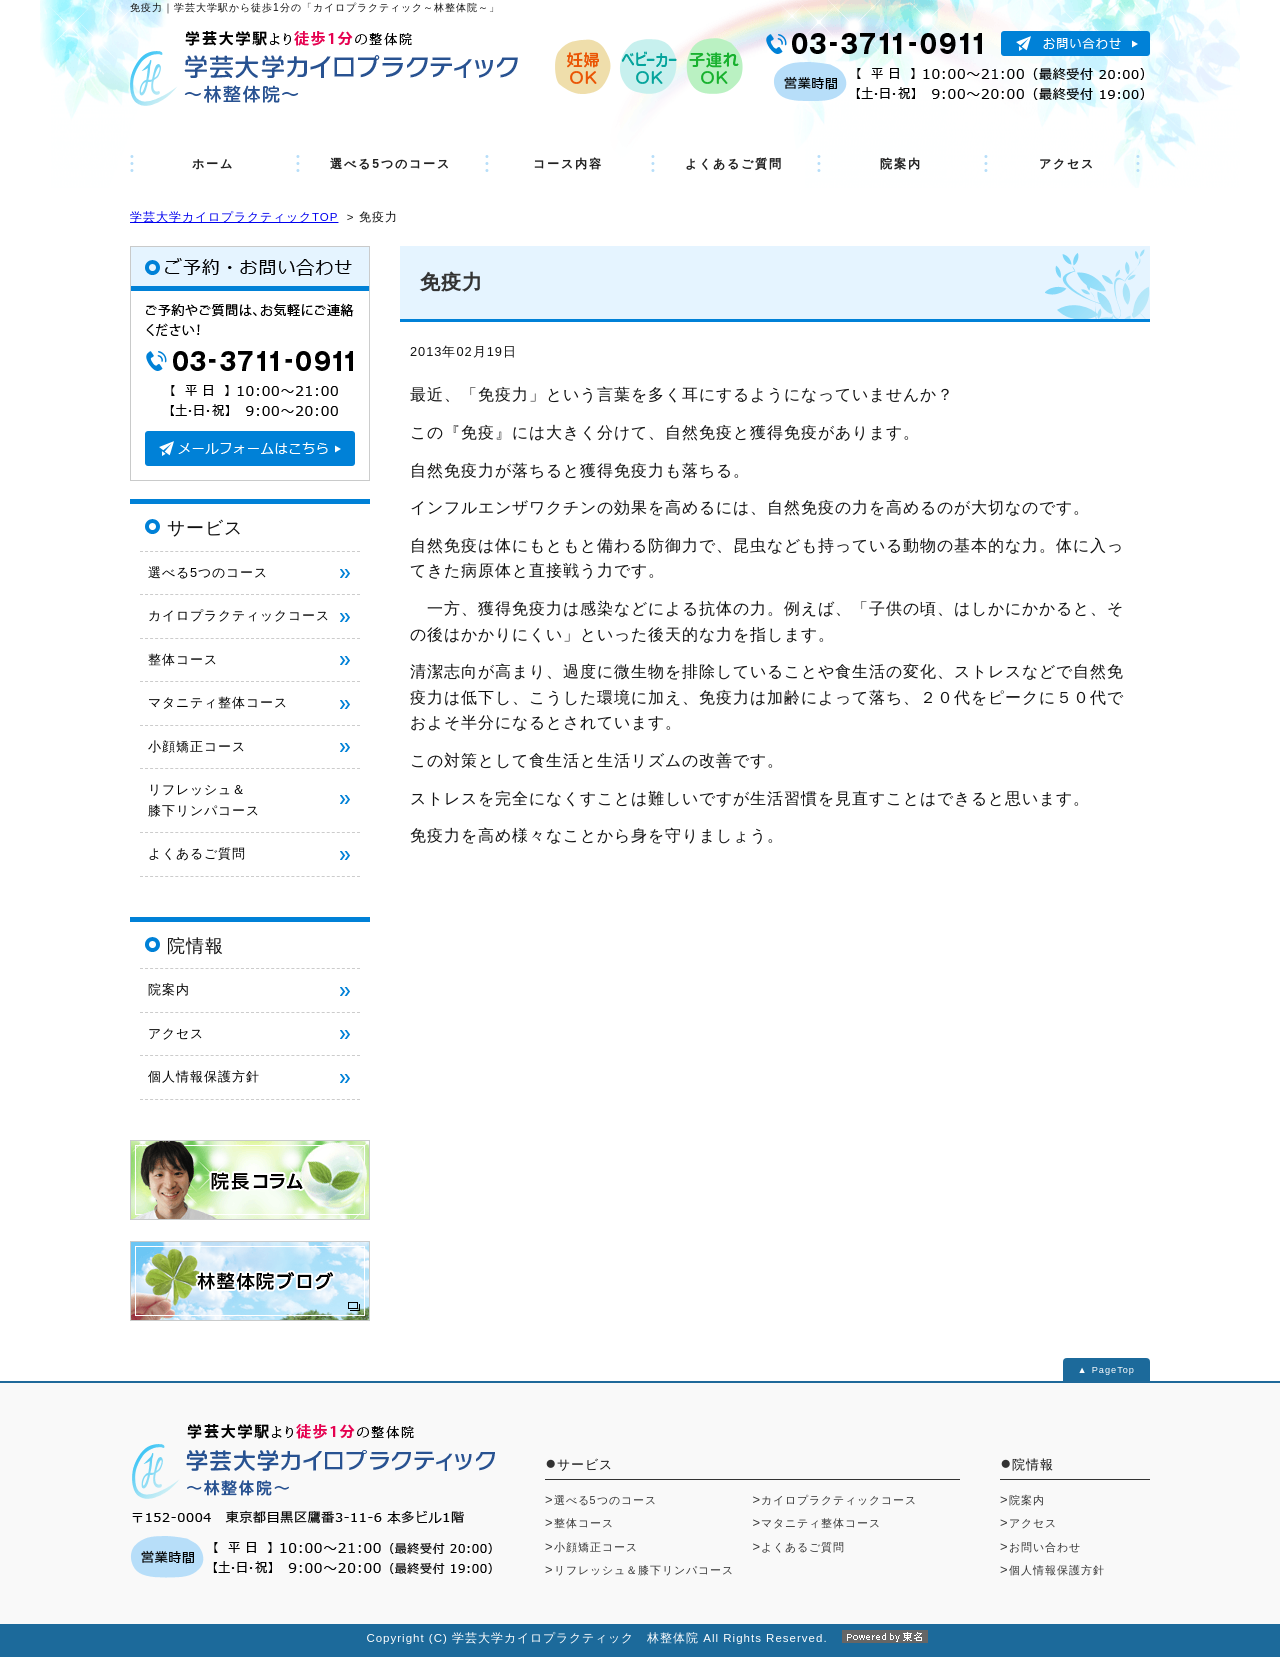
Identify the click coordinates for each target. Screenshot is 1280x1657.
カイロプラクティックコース (239, 615)
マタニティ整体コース (218, 702)
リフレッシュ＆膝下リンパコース (644, 1570)
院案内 (901, 164)
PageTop (1113, 1370)
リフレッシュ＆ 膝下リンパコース (204, 799)
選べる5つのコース (390, 164)
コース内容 (568, 164)
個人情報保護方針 (204, 1076)
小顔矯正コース (197, 746)
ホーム (213, 164)
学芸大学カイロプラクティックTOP (234, 217)
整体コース (183, 659)
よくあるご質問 (734, 164)
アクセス (1067, 164)
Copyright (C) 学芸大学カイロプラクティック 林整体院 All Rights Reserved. (639, 1638)
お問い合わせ (1045, 1547)
